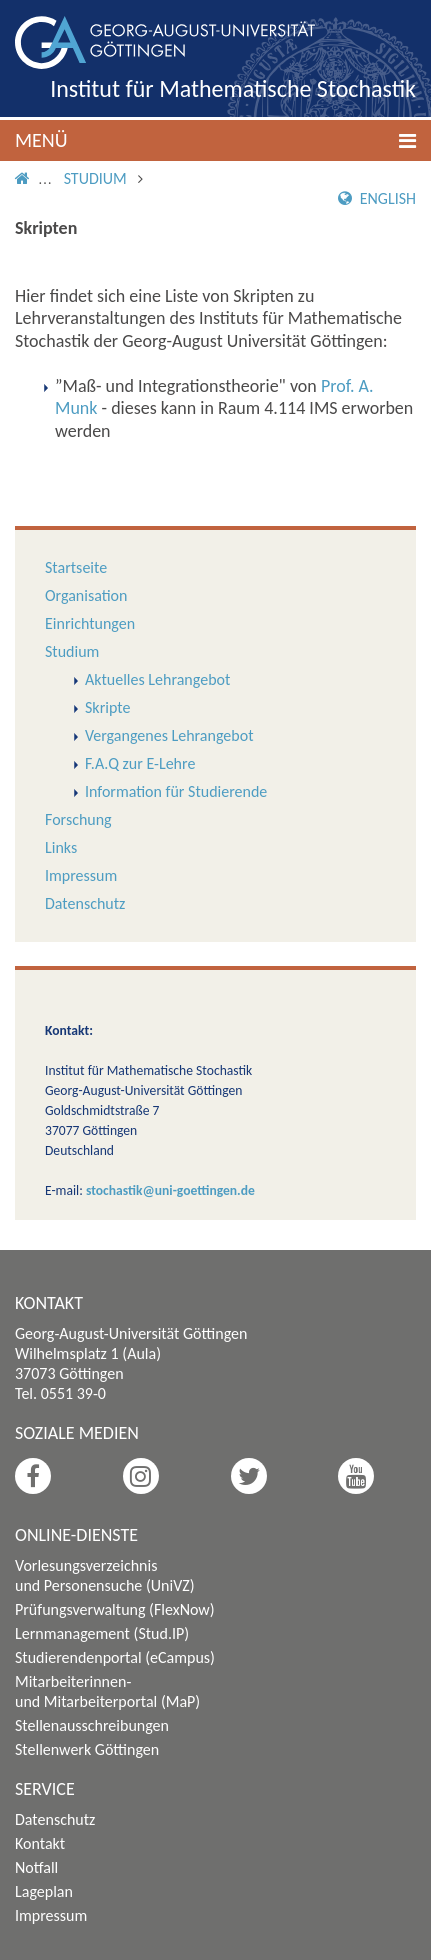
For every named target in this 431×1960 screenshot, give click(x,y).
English (377, 198)
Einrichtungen (90, 623)
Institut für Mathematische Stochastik (233, 88)
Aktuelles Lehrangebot (157, 679)
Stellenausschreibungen (92, 1725)
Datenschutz (85, 903)
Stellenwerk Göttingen (87, 1749)
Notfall (36, 1867)
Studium (95, 178)
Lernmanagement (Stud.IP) (102, 1633)
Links (61, 847)
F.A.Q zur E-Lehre (140, 763)
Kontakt (40, 1843)
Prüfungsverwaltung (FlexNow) (115, 1609)
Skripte (107, 707)
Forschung (78, 819)
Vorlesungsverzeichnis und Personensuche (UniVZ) (105, 1575)
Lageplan (44, 1891)
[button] (215, 140)
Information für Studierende (176, 791)
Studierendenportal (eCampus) (115, 1657)
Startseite (76, 567)
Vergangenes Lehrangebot (169, 735)
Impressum (81, 875)
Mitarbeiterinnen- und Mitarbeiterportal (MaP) (107, 1691)
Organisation (86, 595)
